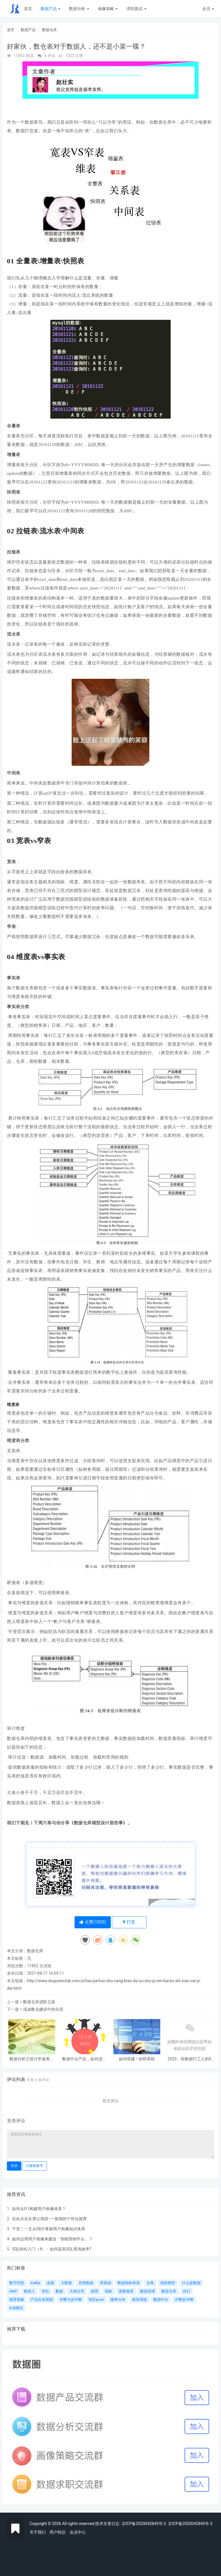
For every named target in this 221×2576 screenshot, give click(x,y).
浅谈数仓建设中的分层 (43, 2009)
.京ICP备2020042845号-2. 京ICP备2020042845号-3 (166, 2523)
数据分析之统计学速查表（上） (31, 2059)
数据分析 (79, 8)
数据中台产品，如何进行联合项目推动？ (84, 2059)
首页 (28, 8)
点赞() (92, 1922)
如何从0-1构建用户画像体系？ (39, 2208)
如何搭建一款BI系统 (137, 2059)
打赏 (129, 1922)
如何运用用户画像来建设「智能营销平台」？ (52, 2239)
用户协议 (57, 2532)
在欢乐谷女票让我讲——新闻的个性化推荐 (49, 2218)
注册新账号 (34, 2166)
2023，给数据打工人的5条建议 (189, 2059)
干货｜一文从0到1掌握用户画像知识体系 (48, 2229)
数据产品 (50, 8)
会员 (208, 8)
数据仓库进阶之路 (39, 2001)
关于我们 (38, 2532)
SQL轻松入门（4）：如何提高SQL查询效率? (51, 2249)
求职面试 (136, 8)
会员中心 (78, 2532)
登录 (14, 2166)
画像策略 (108, 8)
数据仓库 (49, 30)
